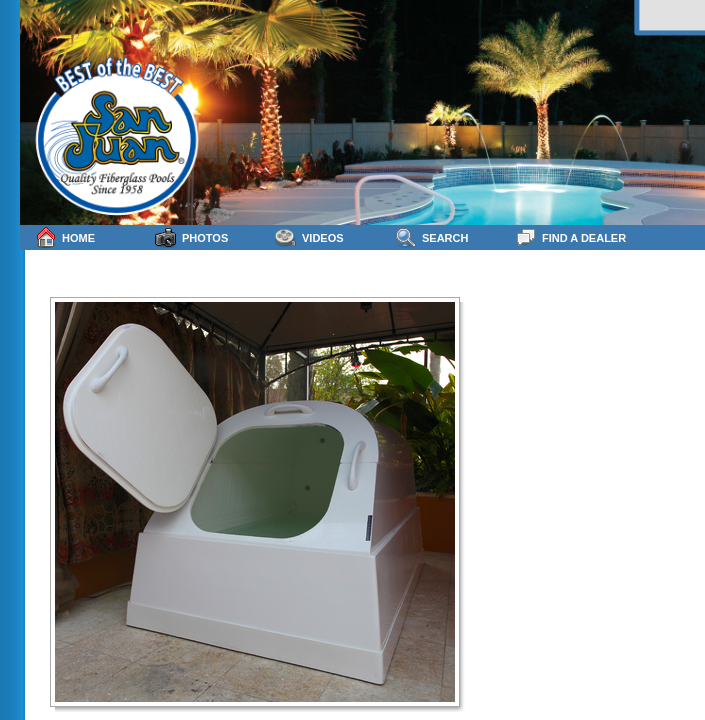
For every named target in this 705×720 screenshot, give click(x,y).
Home (65, 237)
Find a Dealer (570, 237)
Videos (309, 237)
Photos (191, 237)
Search (431, 237)
